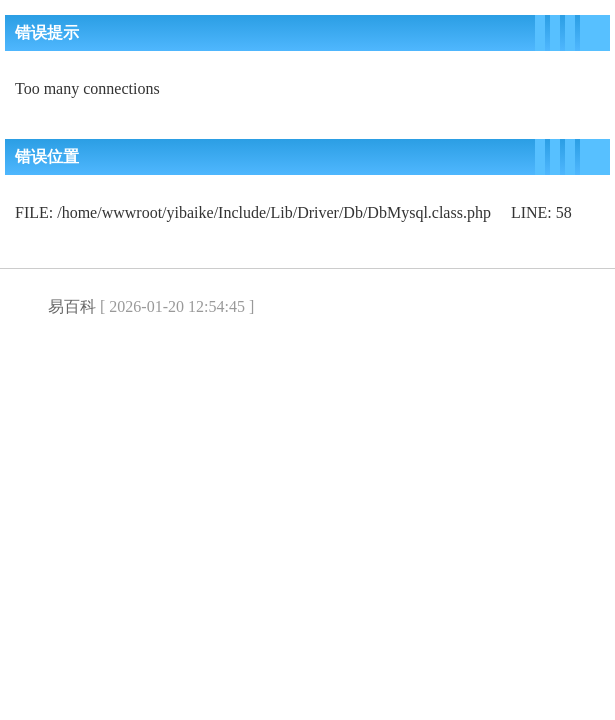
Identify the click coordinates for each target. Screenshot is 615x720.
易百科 (72, 306)
